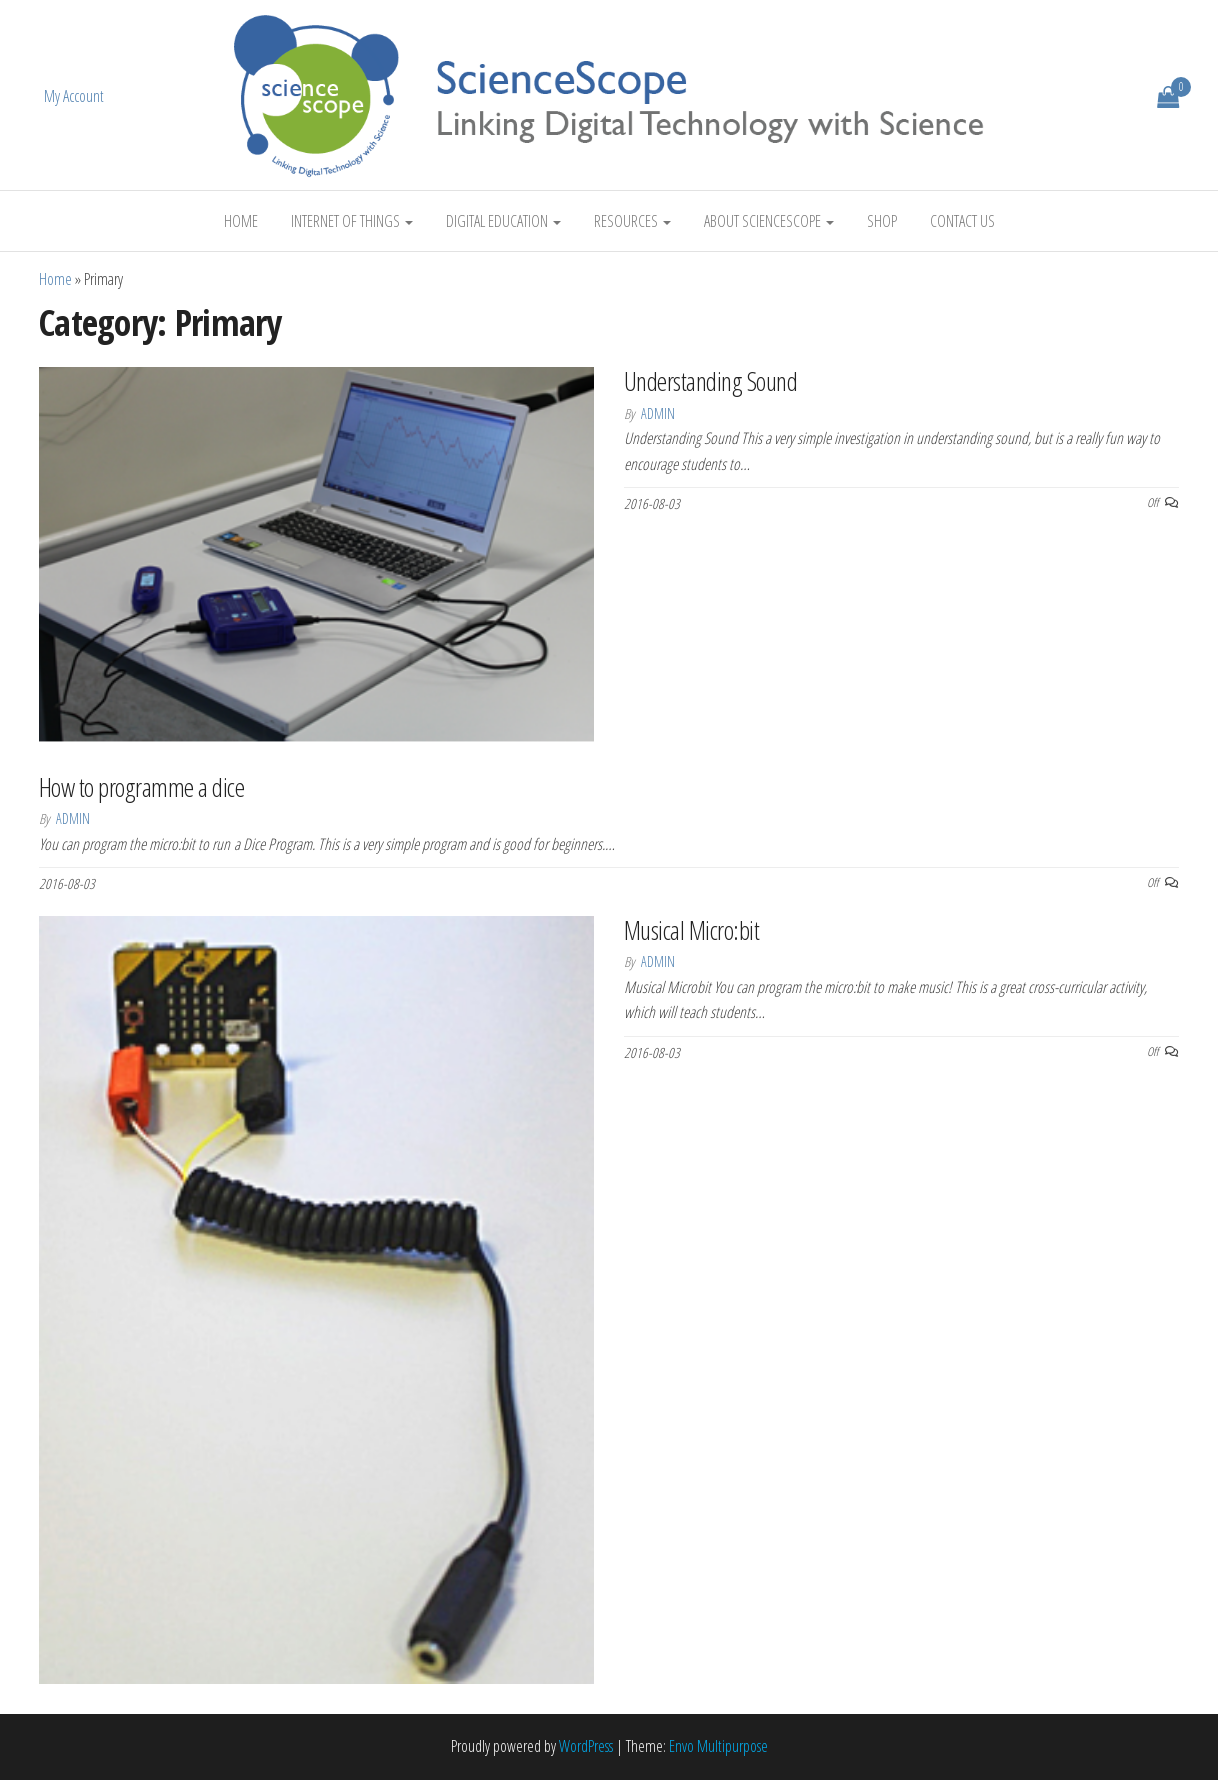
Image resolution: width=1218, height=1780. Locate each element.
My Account (74, 96)
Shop (882, 221)
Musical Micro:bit (691, 930)
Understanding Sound (710, 381)
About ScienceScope (769, 221)
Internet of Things (352, 221)
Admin (658, 413)
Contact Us (962, 221)
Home (241, 221)
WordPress (586, 1746)
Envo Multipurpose (718, 1746)
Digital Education (503, 221)
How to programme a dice (141, 787)
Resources (632, 221)
